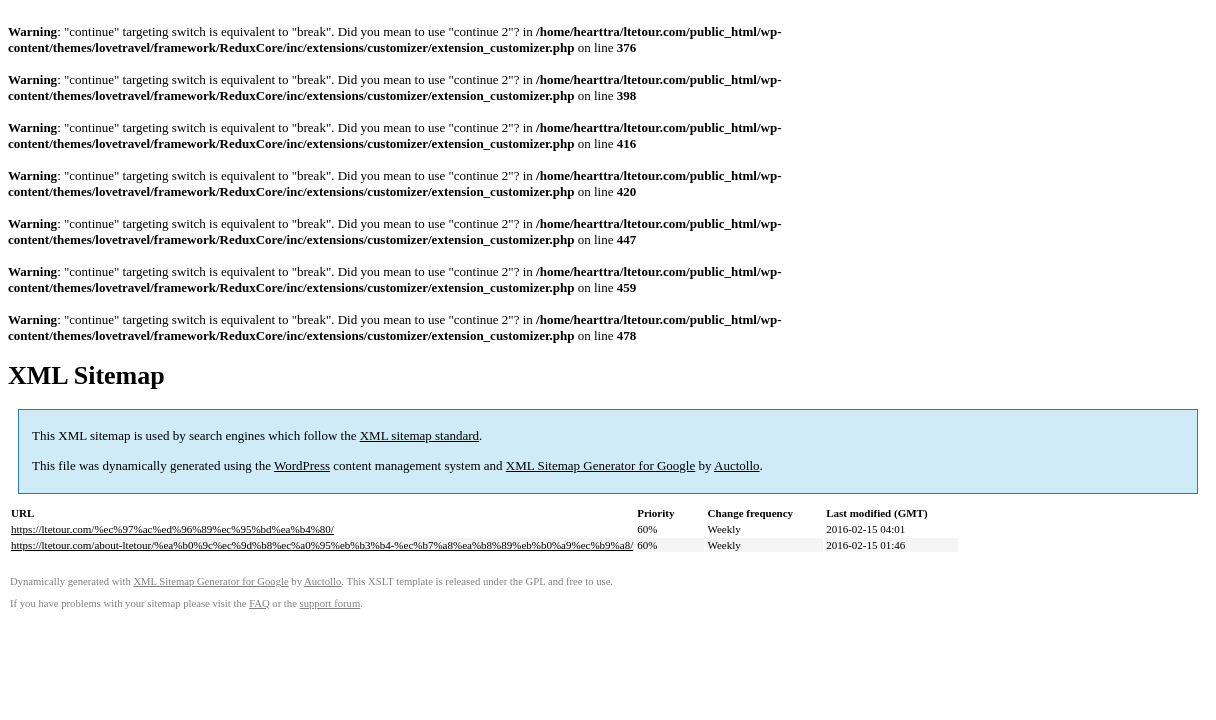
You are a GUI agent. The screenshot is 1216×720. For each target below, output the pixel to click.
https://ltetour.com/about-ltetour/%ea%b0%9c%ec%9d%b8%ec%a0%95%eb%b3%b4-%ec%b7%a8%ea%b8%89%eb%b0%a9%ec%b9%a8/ (322, 545)
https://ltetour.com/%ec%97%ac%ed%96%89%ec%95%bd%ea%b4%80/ (172, 529)
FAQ (259, 603)
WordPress (302, 465)
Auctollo (737, 465)
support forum (330, 603)
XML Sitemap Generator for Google (600, 465)
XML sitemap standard (419, 435)
